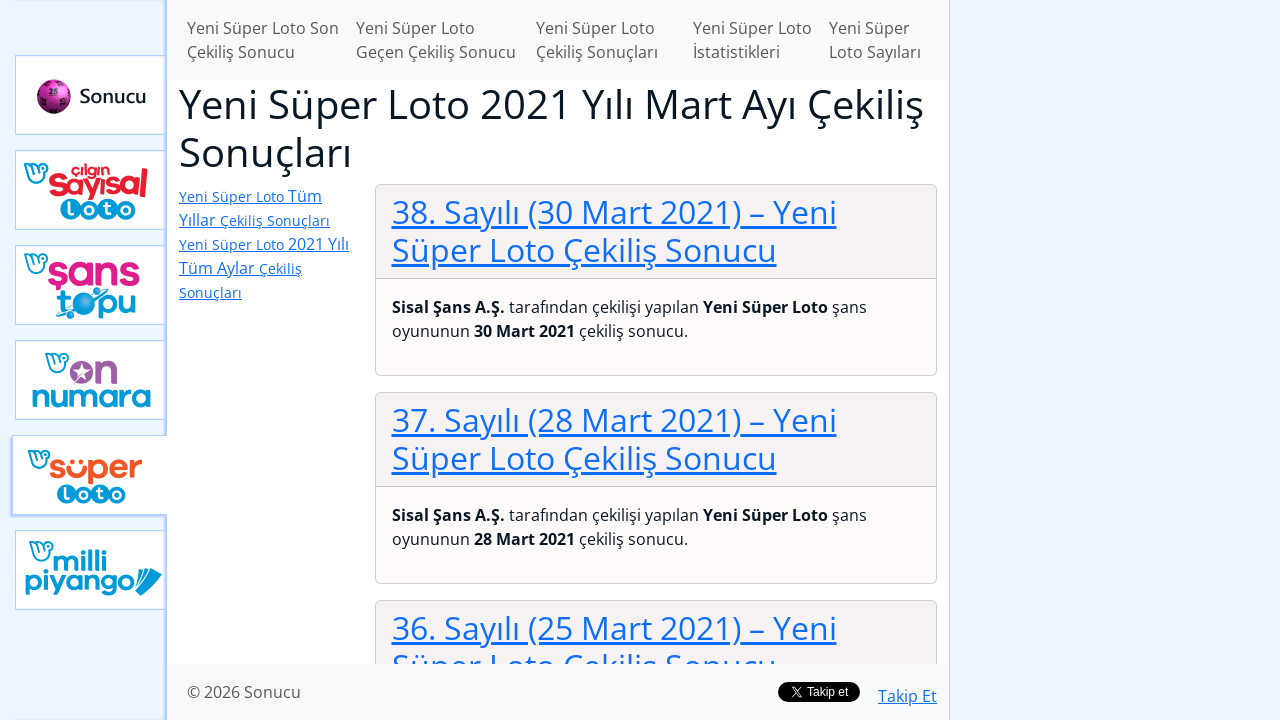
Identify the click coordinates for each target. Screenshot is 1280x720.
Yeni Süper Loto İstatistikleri (752, 40)
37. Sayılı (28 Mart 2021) (614, 438)
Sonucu (91, 95)
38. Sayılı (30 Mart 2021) (614, 230)
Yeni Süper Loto (89, 475)
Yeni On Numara (91, 380)
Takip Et (907, 696)
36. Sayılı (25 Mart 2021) (614, 646)
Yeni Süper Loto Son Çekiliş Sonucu (263, 40)
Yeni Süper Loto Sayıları (875, 40)
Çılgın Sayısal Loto (91, 190)
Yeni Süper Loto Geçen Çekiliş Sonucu (436, 40)
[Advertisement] (1115, 316)
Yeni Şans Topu (91, 285)
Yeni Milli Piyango (91, 570)
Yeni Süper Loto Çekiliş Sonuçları (597, 40)
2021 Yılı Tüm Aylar (264, 267)
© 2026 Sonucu (244, 692)
